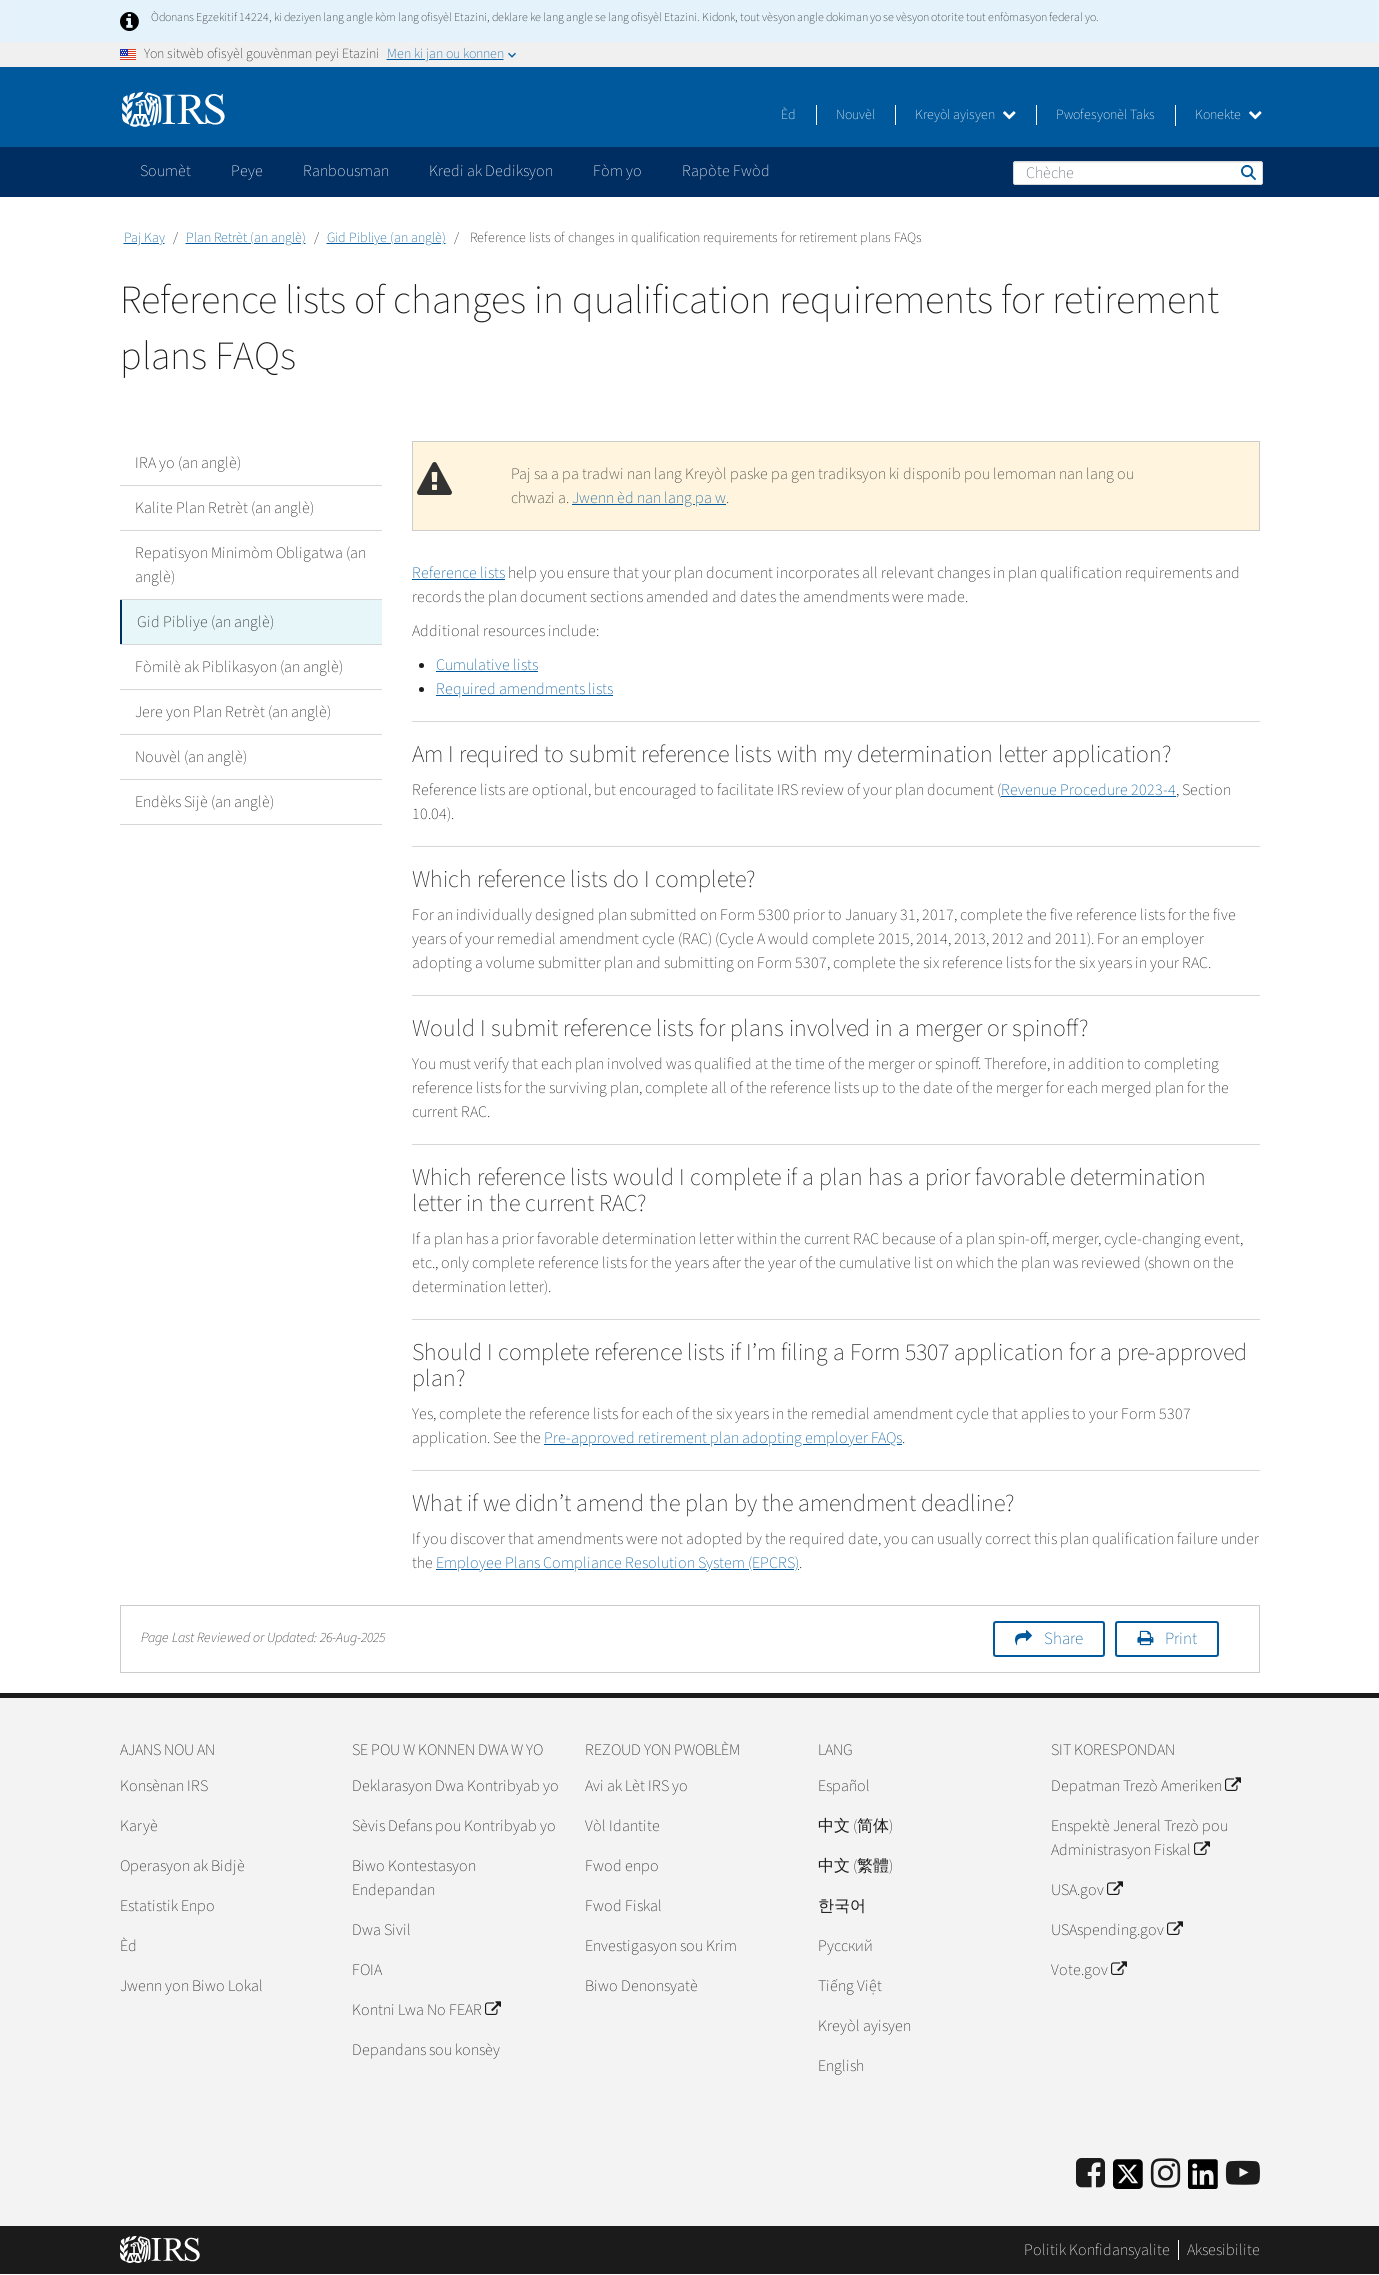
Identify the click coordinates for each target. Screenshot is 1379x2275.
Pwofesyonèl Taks (1105, 115)
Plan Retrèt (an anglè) (246, 238)
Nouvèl (855, 115)
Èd (788, 115)
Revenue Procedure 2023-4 (1088, 790)
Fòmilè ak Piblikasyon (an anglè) (239, 667)
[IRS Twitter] (1128, 2180)
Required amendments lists (524, 689)
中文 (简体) (855, 1826)
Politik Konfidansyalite (1097, 2250)
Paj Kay (144, 238)
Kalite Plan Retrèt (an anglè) (224, 508)
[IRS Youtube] (1243, 2174)
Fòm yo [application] (617, 171)
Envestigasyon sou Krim (661, 1946)
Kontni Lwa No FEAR (426, 2010)
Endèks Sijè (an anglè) (204, 802)
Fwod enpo (622, 1866)
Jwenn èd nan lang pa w (649, 498)
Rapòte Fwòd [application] (726, 171)
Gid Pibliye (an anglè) (386, 238)
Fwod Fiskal (623, 1906)
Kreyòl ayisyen (965, 115)
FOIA (367, 1970)
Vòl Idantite (622, 1826)
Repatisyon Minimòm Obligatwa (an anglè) (250, 565)
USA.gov (1086, 1890)
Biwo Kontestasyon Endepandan (414, 1878)
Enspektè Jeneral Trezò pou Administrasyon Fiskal (1139, 1838)
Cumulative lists (487, 665)
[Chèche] (1138, 173)
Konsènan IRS (164, 1786)
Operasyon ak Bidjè (182, 1866)
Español (844, 1786)
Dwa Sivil (381, 1930)
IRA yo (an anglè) (188, 463)
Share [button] (1063, 1639)
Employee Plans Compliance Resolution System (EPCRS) (617, 1563)
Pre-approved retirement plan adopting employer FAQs (723, 1438)
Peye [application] (247, 171)
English (841, 2066)
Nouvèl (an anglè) (191, 757)
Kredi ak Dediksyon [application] (491, 171)
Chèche (1247, 172)
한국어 (842, 1906)
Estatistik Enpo (167, 1906)
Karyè (139, 1826)
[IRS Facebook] (1090, 2174)
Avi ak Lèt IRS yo (636, 1786)
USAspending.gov (1116, 1930)
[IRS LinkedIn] (1203, 2180)
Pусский (845, 1946)
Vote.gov (1088, 1970)
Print (1181, 1639)
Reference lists (458, 573)
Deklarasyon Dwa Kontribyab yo (455, 1786)
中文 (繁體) (855, 1866)
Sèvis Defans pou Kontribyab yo (454, 1826)
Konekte (1228, 115)
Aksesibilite (1223, 2250)
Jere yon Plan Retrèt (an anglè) (233, 712)
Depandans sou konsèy (426, 2050)
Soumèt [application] (165, 171)
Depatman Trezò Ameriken (1145, 1786)
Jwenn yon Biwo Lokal (191, 1986)
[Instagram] (1165, 2174)
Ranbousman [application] (346, 171)
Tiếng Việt (850, 1986)
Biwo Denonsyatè (641, 1986)
